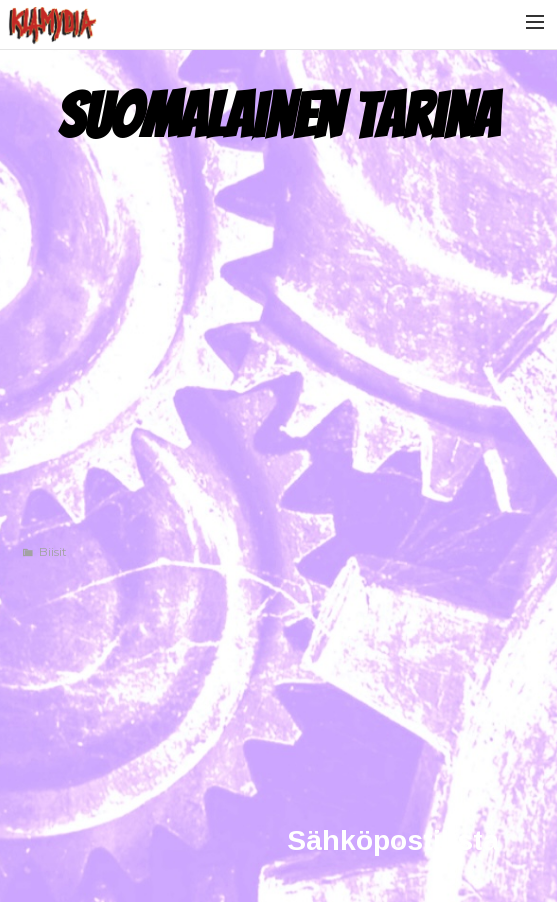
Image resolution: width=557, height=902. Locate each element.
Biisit (53, 551)
